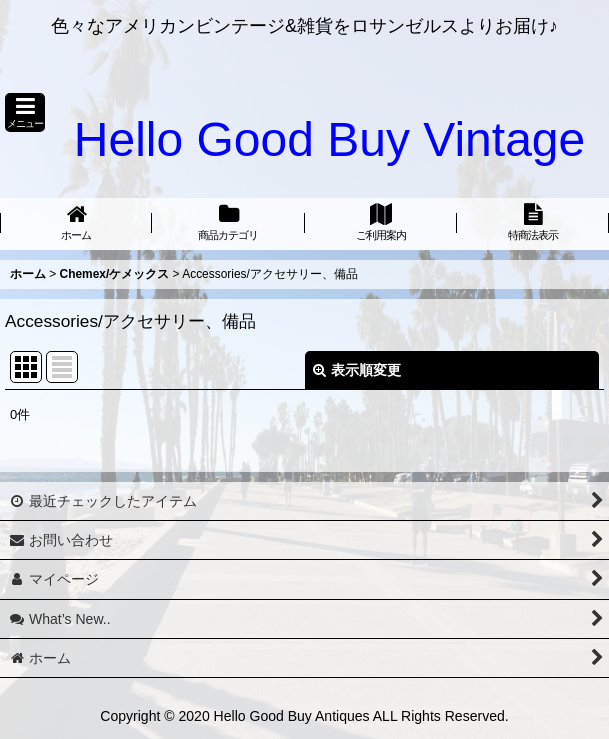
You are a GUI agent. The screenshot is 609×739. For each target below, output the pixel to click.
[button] (25, 112)
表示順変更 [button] (357, 370)
